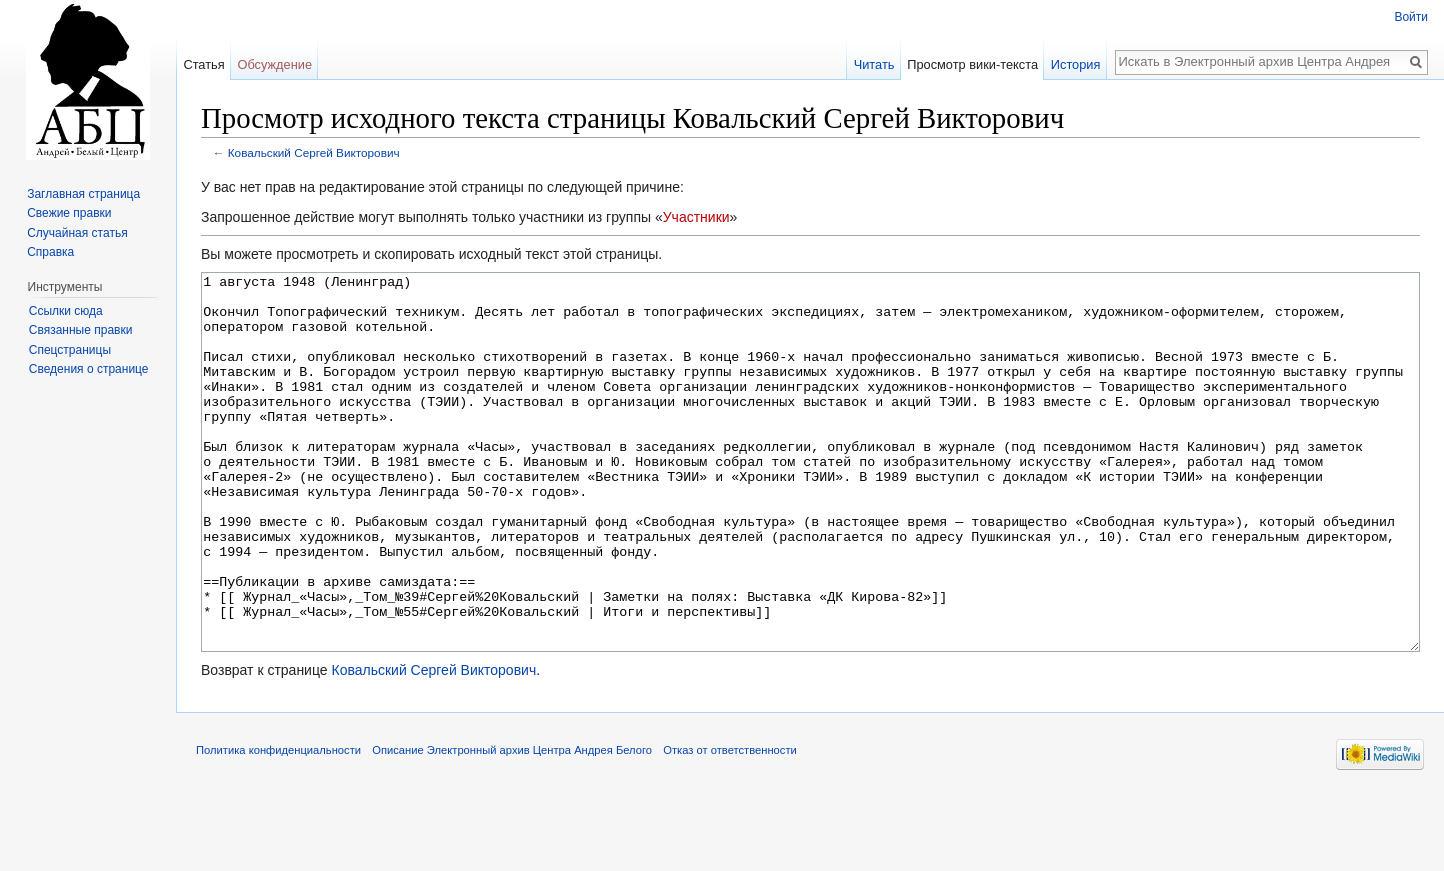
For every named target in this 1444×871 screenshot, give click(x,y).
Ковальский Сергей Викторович (314, 152)
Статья (203, 64)
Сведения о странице (89, 369)
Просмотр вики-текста (972, 64)
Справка (50, 252)
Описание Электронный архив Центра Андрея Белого (512, 825)
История (1076, 64)
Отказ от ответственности (730, 825)
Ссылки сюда (66, 311)
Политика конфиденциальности (278, 825)
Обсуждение (274, 64)
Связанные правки (81, 330)
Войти (1411, 17)
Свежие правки (69, 213)
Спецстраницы (70, 350)
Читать (874, 64)
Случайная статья (77, 233)
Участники (696, 217)
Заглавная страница (83, 194)
